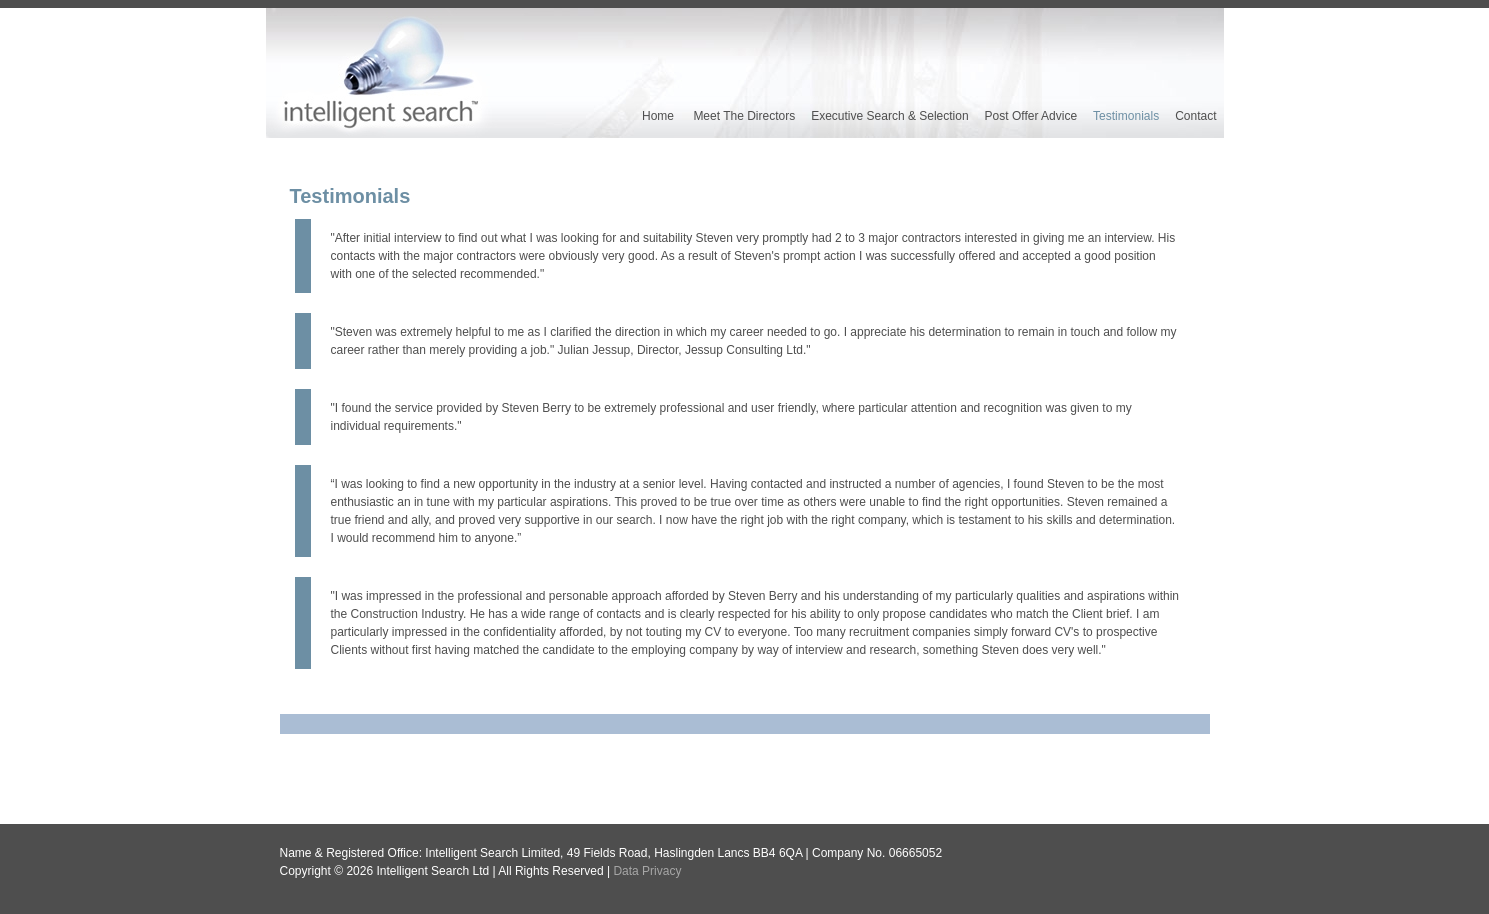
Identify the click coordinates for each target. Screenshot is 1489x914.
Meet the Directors (744, 116)
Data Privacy (647, 871)
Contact (1195, 116)
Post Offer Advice (1031, 116)
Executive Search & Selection (889, 116)
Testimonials (1126, 116)
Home (658, 116)
